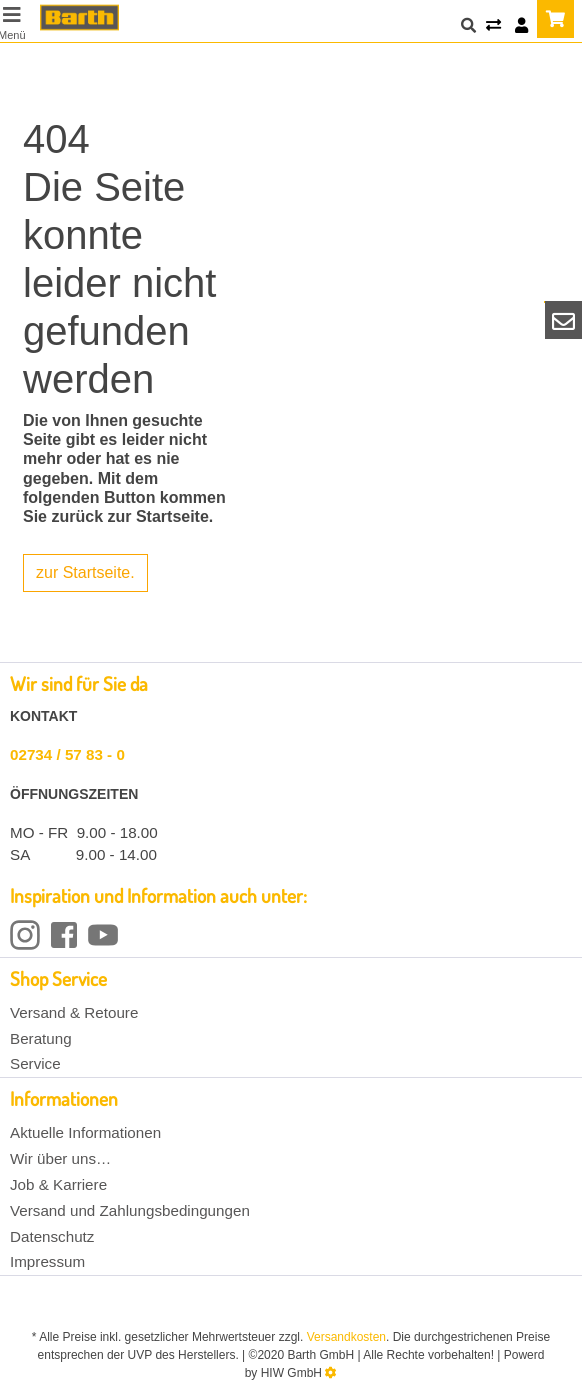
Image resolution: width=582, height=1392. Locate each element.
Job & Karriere (58, 1184)
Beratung (41, 1038)
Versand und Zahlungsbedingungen (130, 1210)
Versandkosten (346, 1337)
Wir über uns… (60, 1158)
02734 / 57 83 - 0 (67, 754)
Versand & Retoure (74, 1012)
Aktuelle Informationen (85, 1132)
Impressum (47, 1261)
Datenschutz (52, 1236)
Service (35, 1063)
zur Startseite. (85, 572)
